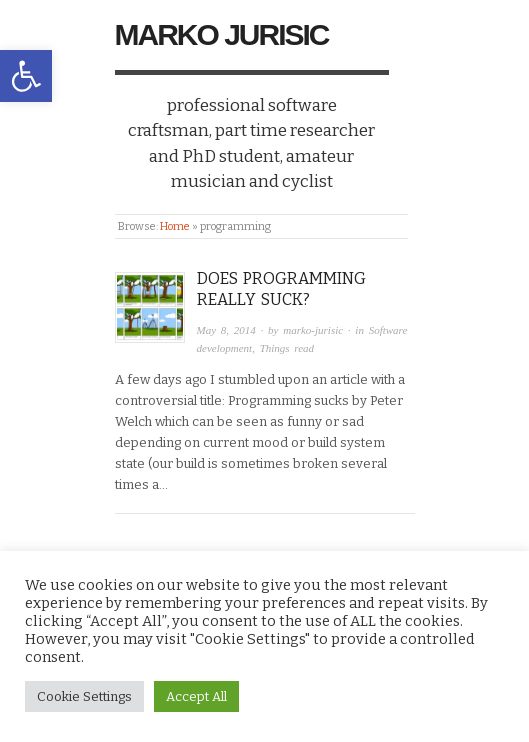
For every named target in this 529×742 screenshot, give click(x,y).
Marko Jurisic (222, 34)
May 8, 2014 (226, 330)
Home (175, 226)
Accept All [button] (196, 696)
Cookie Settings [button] (84, 696)
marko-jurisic (313, 330)
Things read (287, 348)
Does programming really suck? (281, 289)
